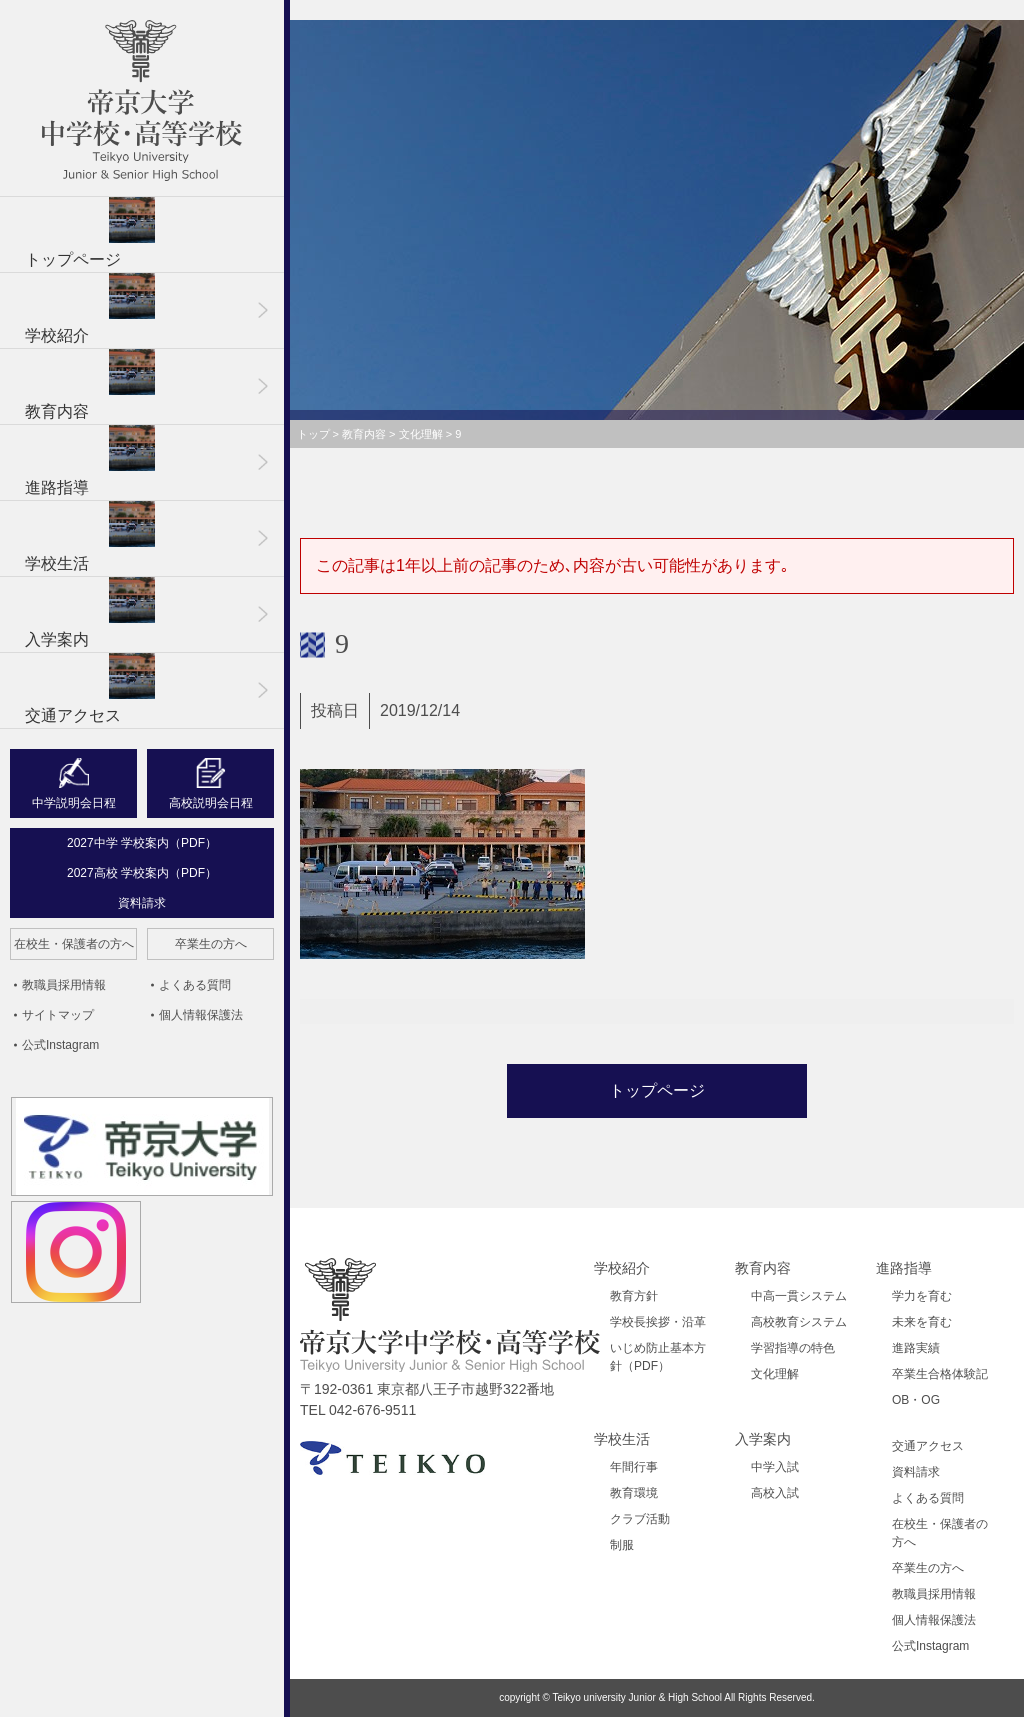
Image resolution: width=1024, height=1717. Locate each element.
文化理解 (775, 1374)
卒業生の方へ (211, 944)
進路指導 (90, 460)
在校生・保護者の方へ (74, 944)
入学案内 (90, 612)
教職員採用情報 (64, 985)
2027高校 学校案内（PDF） (142, 873)
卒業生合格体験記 (940, 1374)
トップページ (90, 232)
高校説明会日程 (211, 803)
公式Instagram (60, 1045)
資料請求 (142, 903)
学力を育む (922, 1296)
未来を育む (922, 1322)
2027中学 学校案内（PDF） (142, 843)
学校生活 (90, 536)
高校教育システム (799, 1322)
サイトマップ (58, 1015)
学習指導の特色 (793, 1348)
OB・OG (916, 1400)
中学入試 (775, 1467)
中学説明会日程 (74, 803)
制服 (622, 1545)
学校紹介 (90, 308)
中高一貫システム (799, 1296)
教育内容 (90, 384)
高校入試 (775, 1493)
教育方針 (634, 1296)
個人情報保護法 (201, 1015)
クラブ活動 (640, 1519)
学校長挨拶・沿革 (658, 1322)
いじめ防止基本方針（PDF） (658, 1357)
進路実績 (916, 1348)
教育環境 (634, 1493)
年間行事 (634, 1467)
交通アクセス (90, 688)
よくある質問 (195, 985)
